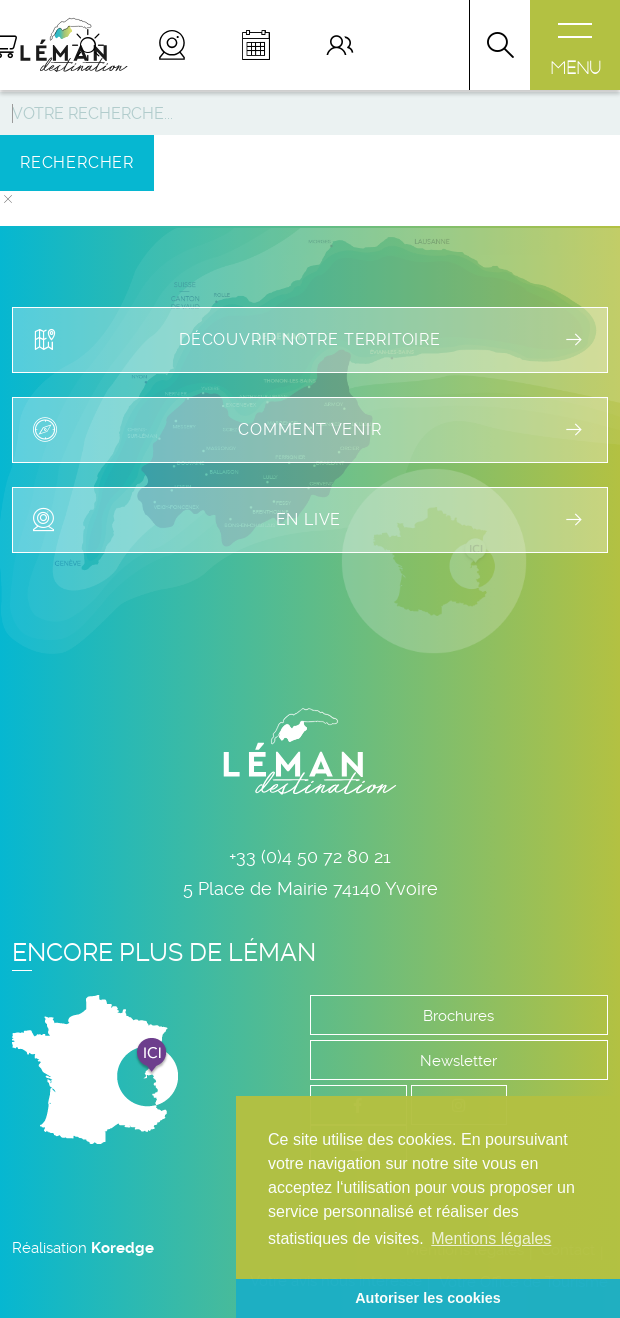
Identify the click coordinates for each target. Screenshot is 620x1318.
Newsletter (458, 1061)
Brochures (458, 1016)
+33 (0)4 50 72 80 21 (310, 856)
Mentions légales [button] (491, 1238)
